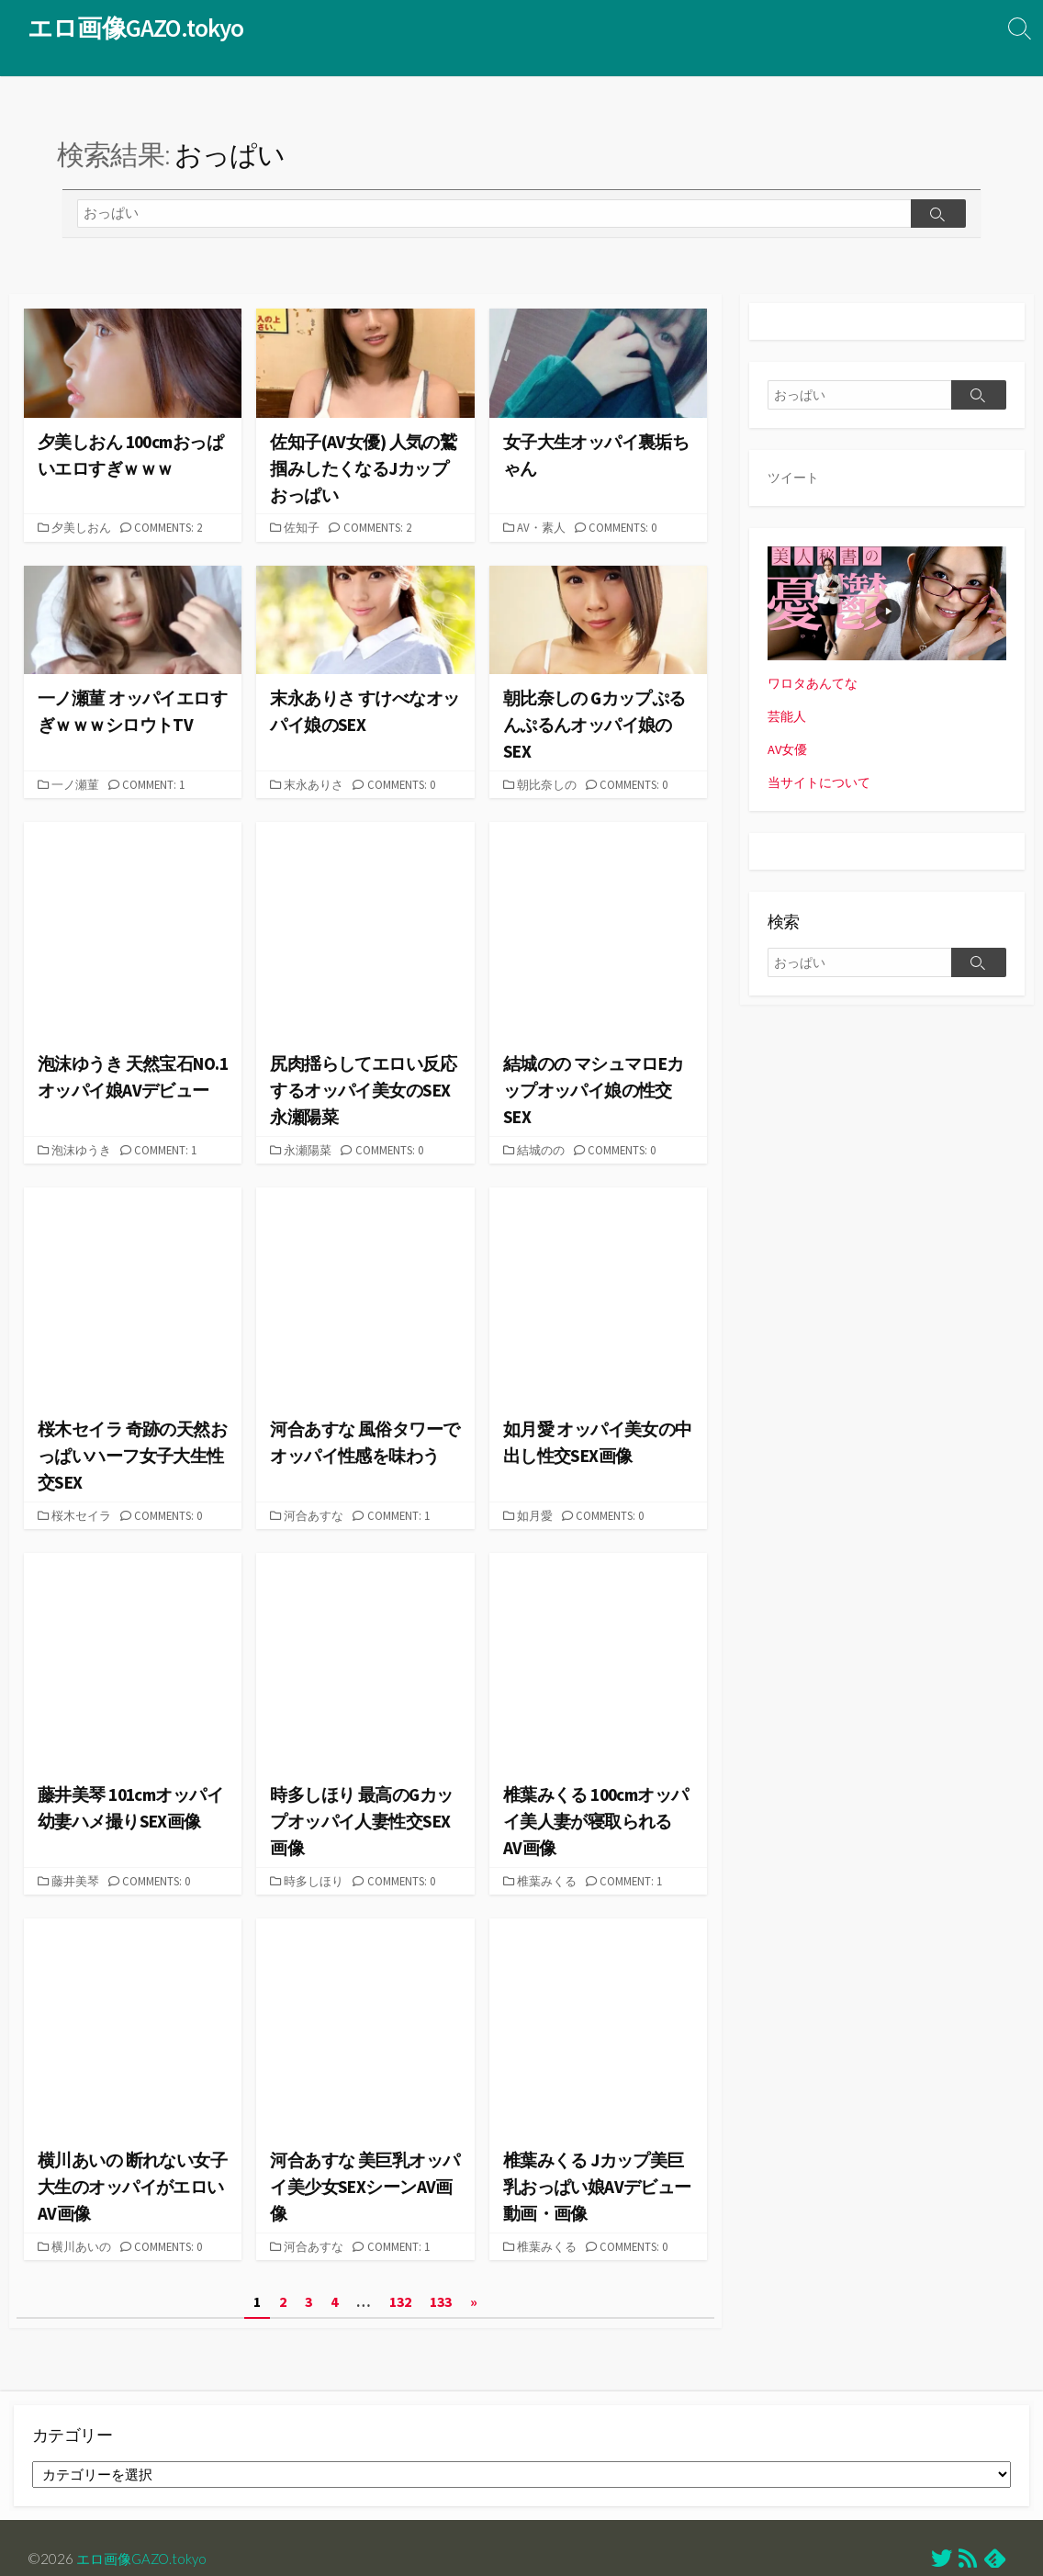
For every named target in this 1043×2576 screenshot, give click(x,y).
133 (441, 2303)
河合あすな (315, 1517)
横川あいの (83, 2248)
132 (400, 2303)
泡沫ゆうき (83, 1151)
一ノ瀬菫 (77, 787)
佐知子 (303, 530)
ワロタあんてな (816, 687)
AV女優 (789, 753)
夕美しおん (83, 530)
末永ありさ (315, 787)
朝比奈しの (548, 787)
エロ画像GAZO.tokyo (145, 2563)
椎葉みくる (548, 1882)
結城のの (542, 1151)
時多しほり (315, 1882)
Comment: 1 (158, 787)
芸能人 (788, 720)
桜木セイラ (83, 1517)
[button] (132, 366)
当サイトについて (823, 786)
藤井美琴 (77, 1882)
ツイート (795, 480)
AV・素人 (543, 530)
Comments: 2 (173, 530)
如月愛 (537, 1517)
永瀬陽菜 (309, 1151)
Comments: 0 (626, 530)
